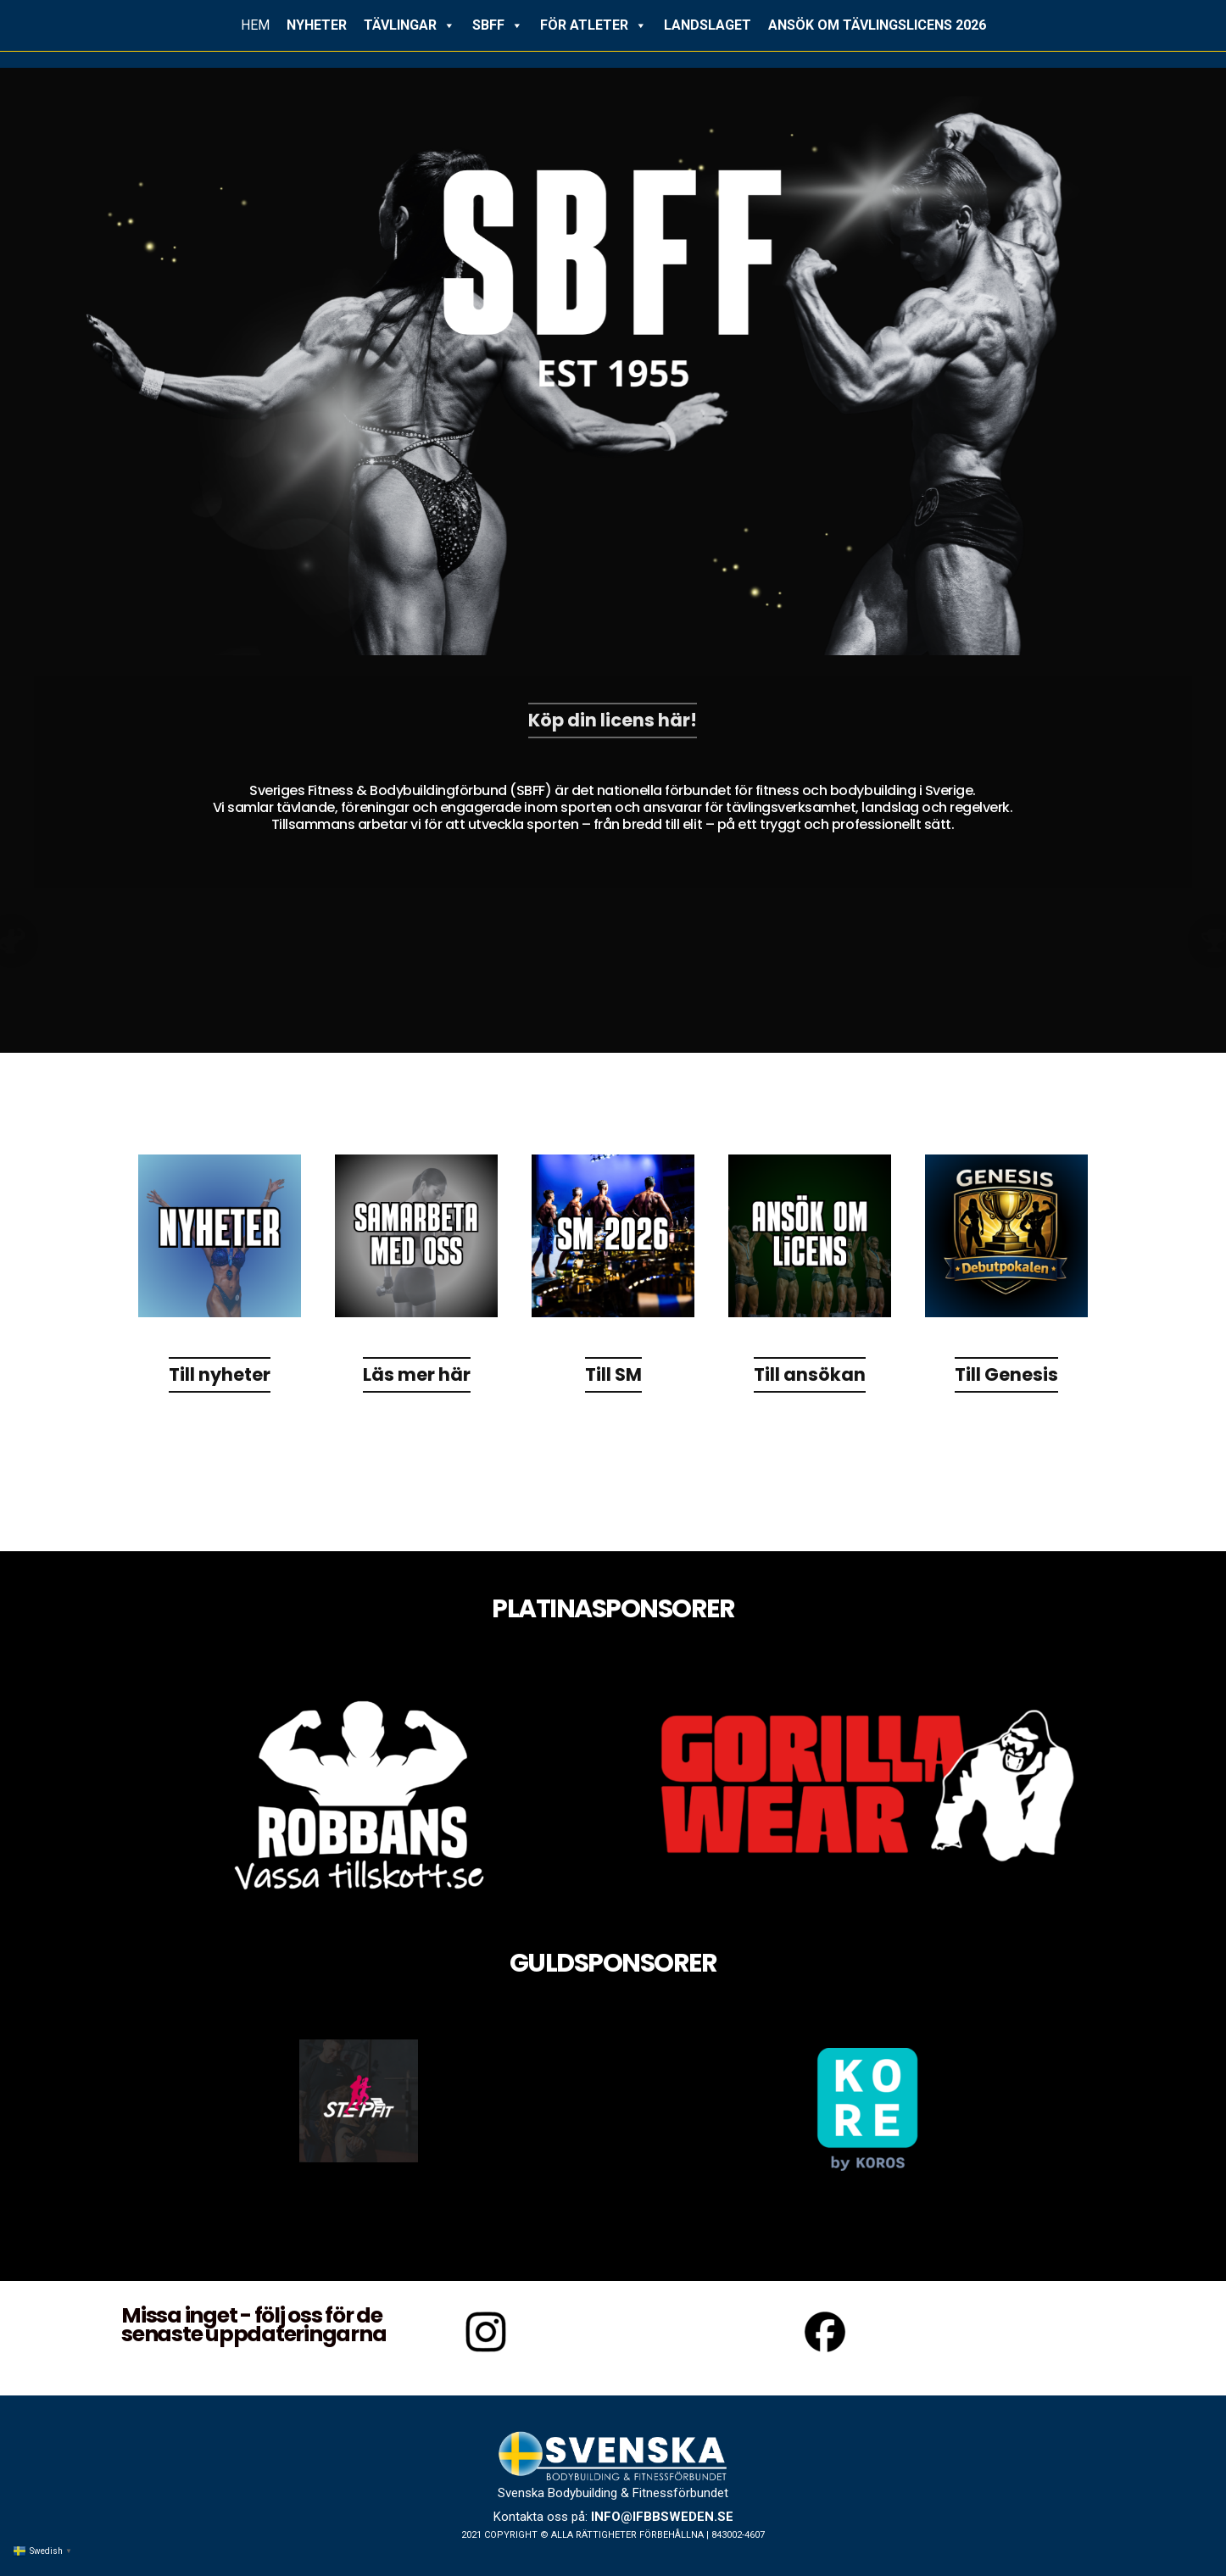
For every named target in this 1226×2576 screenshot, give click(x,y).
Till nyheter (219, 1375)
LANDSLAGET (707, 25)
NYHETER (317, 25)
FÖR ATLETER (593, 25)
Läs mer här (417, 1375)
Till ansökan (810, 1375)
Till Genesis (1006, 1375)
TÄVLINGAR (409, 25)
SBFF (497, 25)
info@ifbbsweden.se (662, 2516)
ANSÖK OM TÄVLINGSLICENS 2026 (877, 25)
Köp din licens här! (612, 720)
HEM (255, 25)
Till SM (613, 1375)
